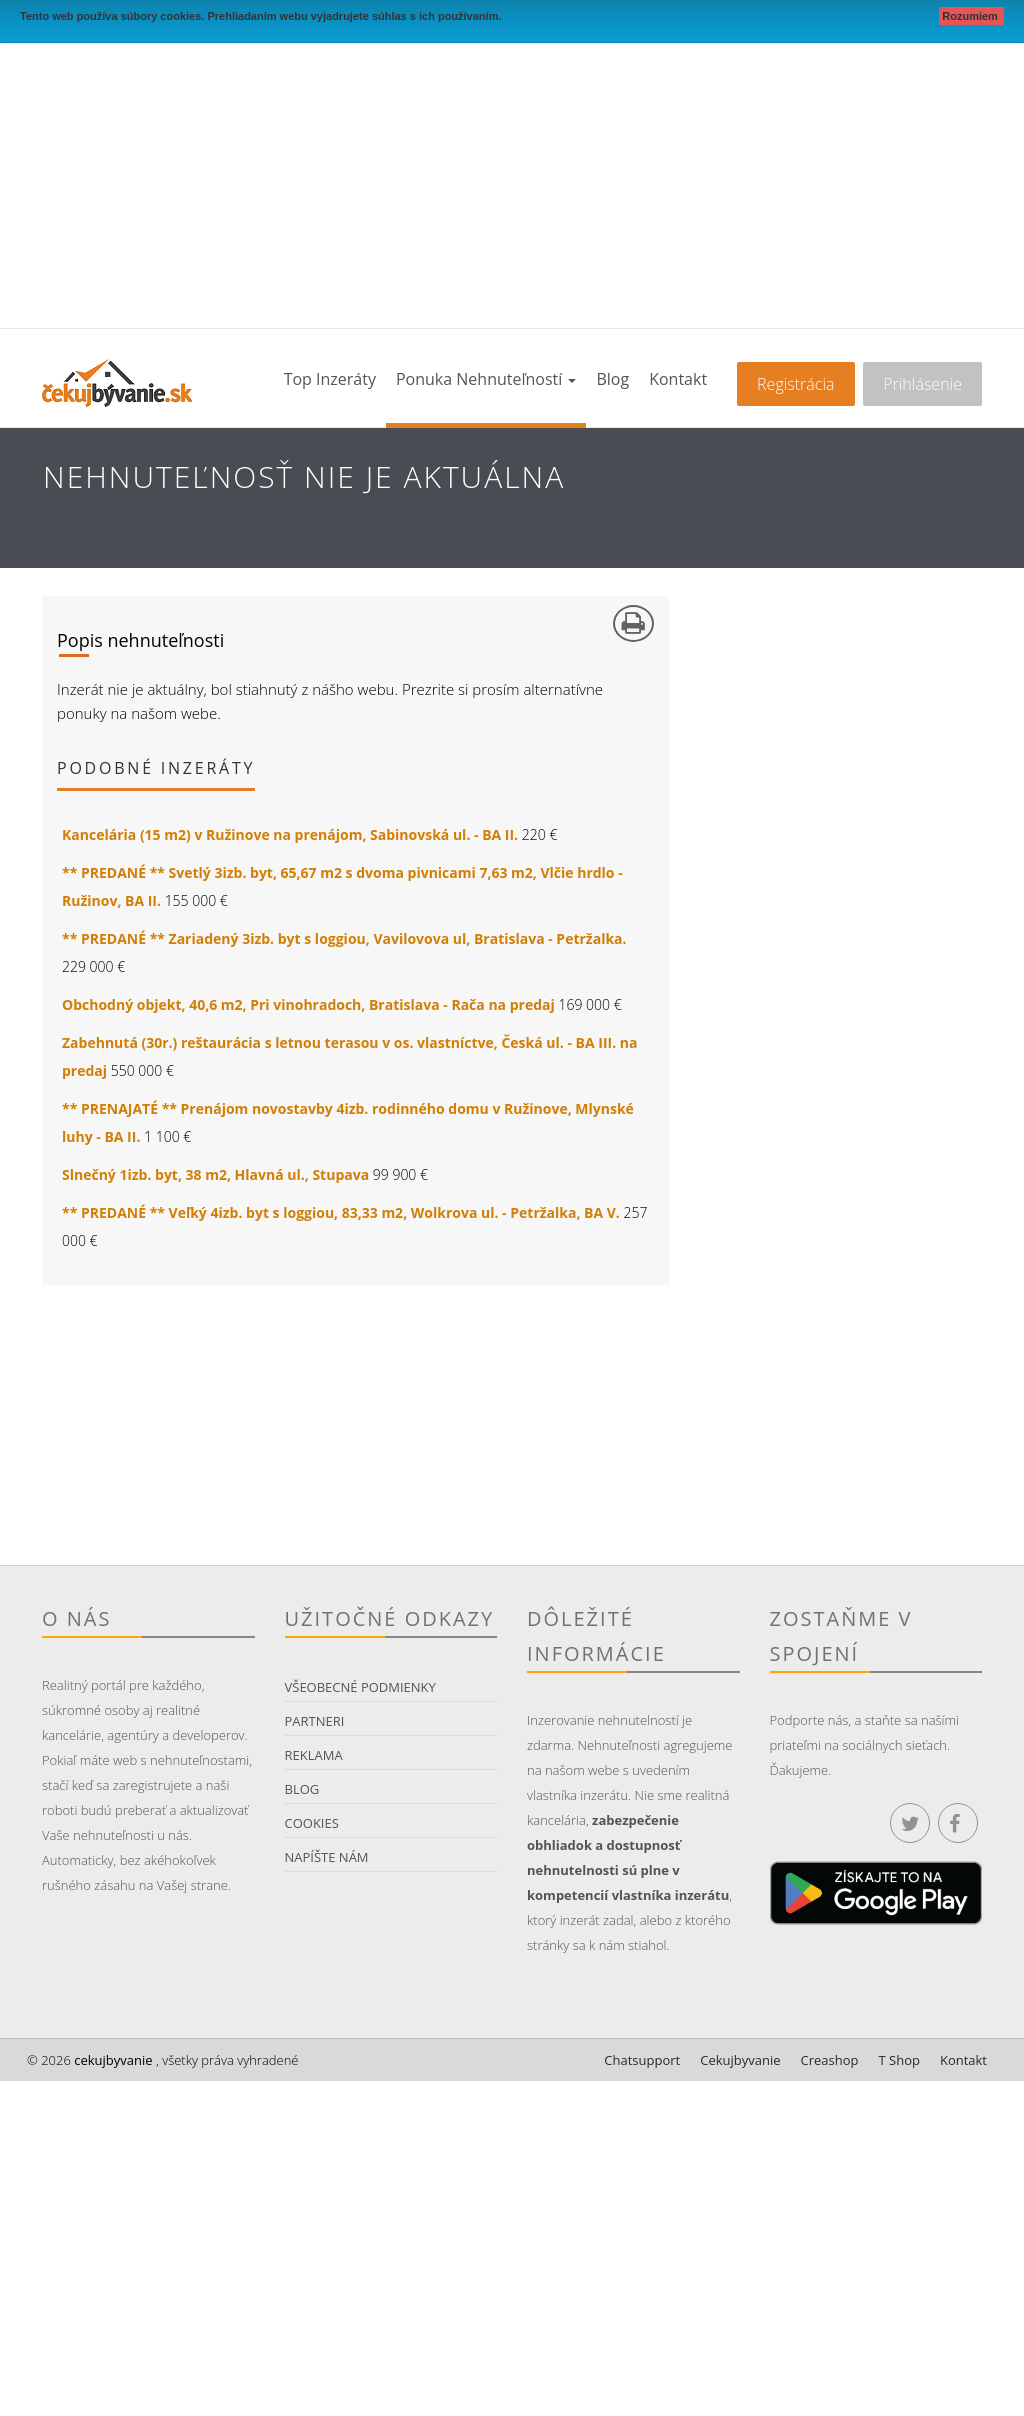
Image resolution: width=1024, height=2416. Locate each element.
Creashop (830, 2060)
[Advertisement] (512, 178)
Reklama (314, 1755)
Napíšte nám (327, 1857)
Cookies (312, 1823)
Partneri (315, 1721)
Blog (612, 379)
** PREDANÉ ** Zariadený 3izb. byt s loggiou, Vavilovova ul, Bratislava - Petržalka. (344, 938)
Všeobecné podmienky (360, 1687)
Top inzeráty (330, 379)
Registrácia (795, 384)
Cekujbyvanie (740, 2060)
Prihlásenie (922, 384)
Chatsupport (642, 2060)
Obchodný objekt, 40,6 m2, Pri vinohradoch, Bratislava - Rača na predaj (308, 1004)
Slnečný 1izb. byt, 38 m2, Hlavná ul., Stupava (215, 1174)
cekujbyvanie (112, 2060)
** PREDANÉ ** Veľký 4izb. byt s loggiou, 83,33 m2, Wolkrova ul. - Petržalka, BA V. (341, 1212)
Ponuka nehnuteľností (486, 379)
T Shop (899, 2060)
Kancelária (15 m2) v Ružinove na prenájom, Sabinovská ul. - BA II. (290, 834)
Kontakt (678, 379)
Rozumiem (971, 16)
